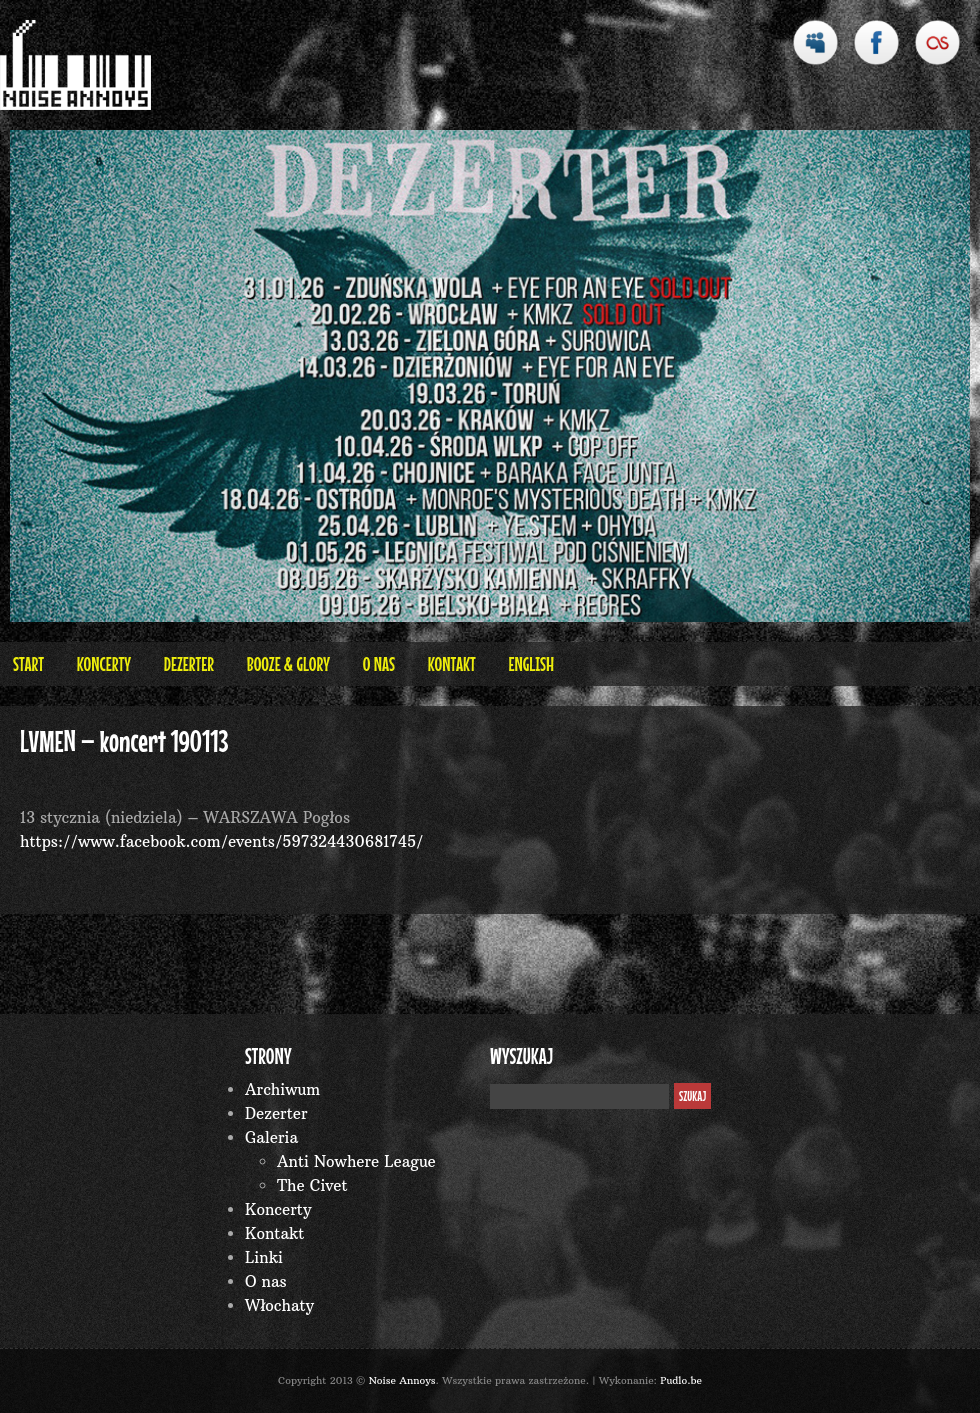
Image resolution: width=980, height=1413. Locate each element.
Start (28, 663)
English (531, 663)
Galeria (271, 1137)
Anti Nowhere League (356, 1161)
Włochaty (279, 1305)
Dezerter (189, 663)
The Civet (312, 1185)
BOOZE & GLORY (288, 663)
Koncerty (104, 663)
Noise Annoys (402, 1380)
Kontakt (452, 663)
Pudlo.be (681, 1380)
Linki (264, 1257)
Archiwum (282, 1089)
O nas (379, 663)
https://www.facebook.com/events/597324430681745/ (221, 841)
